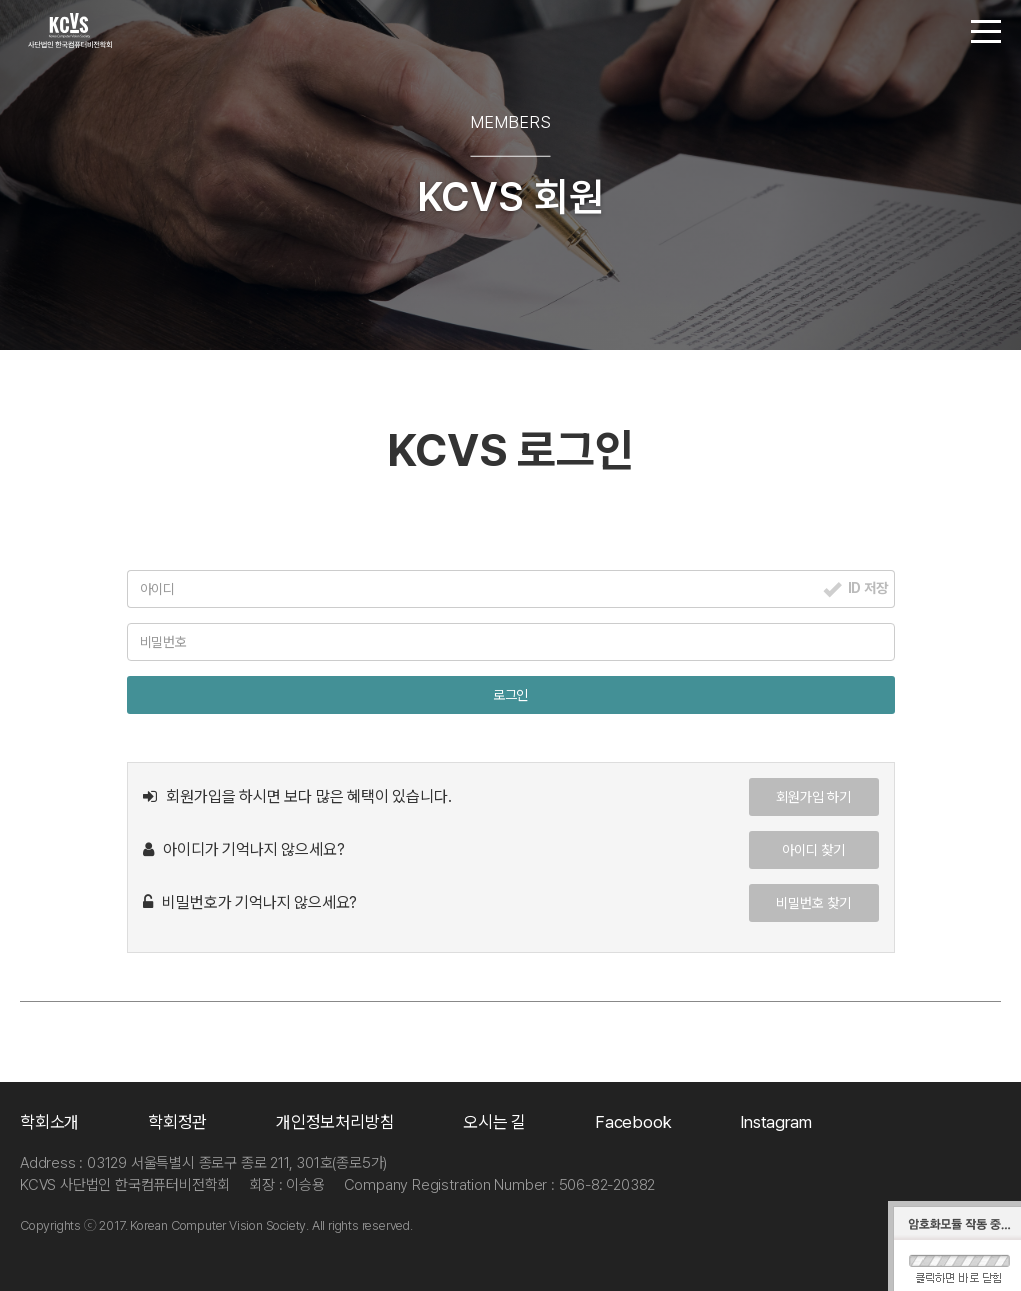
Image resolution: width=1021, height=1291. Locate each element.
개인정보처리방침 (335, 1122)
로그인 (510, 695)
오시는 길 (494, 1122)
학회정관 (177, 1122)
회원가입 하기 (813, 797)
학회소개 (49, 1122)
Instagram (775, 1122)
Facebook (633, 1122)
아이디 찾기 (813, 850)
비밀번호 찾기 (813, 903)
